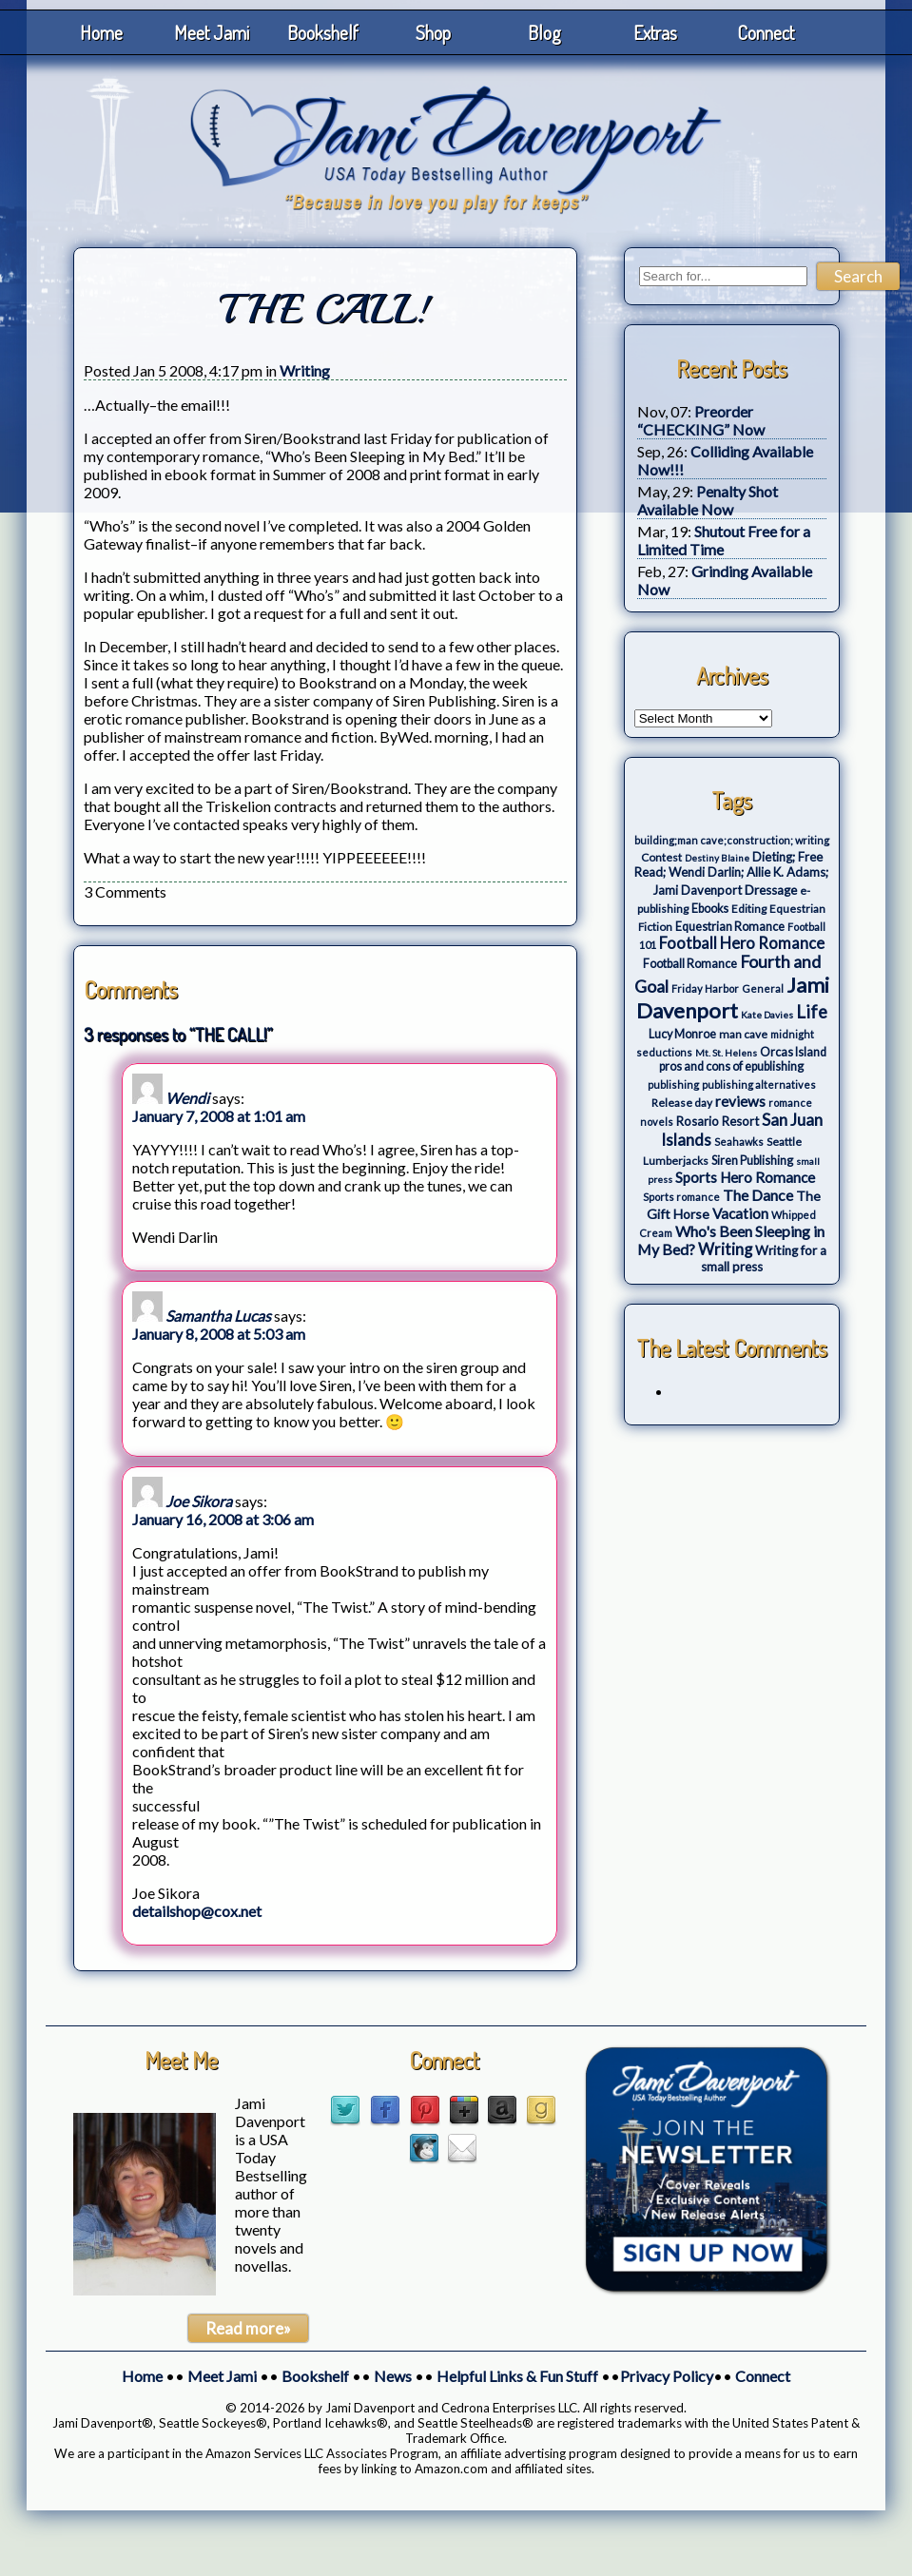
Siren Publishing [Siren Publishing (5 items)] (752, 1160)
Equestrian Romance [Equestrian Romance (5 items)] (730, 927)
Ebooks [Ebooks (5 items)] (709, 908)
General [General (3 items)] (763, 988)
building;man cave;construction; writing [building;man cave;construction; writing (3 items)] (731, 840)
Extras (655, 32)
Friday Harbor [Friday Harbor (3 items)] (705, 988)
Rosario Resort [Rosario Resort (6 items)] (717, 1121)
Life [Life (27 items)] (811, 1011)
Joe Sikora (198, 1501)
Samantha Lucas (218, 1316)
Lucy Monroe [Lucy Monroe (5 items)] (682, 1034)
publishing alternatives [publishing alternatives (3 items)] (759, 1084)
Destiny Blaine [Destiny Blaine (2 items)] (717, 857)
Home (101, 32)
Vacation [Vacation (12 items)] (740, 1213)
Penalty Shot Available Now (707, 500)
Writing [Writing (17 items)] (725, 1249)
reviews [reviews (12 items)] (740, 1101)
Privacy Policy (666, 2376)
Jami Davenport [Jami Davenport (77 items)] (732, 997)
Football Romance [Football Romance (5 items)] (690, 964)
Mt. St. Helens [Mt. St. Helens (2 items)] (726, 1052)
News (393, 2376)
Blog (544, 32)
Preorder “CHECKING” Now (701, 420)
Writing (305, 370)
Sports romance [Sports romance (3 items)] (681, 1197)
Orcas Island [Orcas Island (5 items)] (793, 1052)
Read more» (248, 2328)
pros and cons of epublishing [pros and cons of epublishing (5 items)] (731, 1066)
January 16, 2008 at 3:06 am (223, 1519)
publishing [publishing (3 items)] (673, 1084)
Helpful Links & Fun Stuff (517, 2376)
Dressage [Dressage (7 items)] (771, 890)
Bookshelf (323, 32)
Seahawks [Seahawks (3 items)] (739, 1141)
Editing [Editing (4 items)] (748, 908)
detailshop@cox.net (197, 1911)
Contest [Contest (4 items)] (661, 857)
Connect (765, 32)
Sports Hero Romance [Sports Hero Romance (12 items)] (745, 1177)
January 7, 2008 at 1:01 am (218, 1116)
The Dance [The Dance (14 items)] (758, 1195)
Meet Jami (211, 32)
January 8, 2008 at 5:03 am (218, 1334)
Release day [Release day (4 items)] (681, 1102)
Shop (433, 32)
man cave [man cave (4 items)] (743, 1034)
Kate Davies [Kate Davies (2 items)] (767, 1014)
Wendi (187, 1098)
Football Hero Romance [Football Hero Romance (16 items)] (742, 943)
